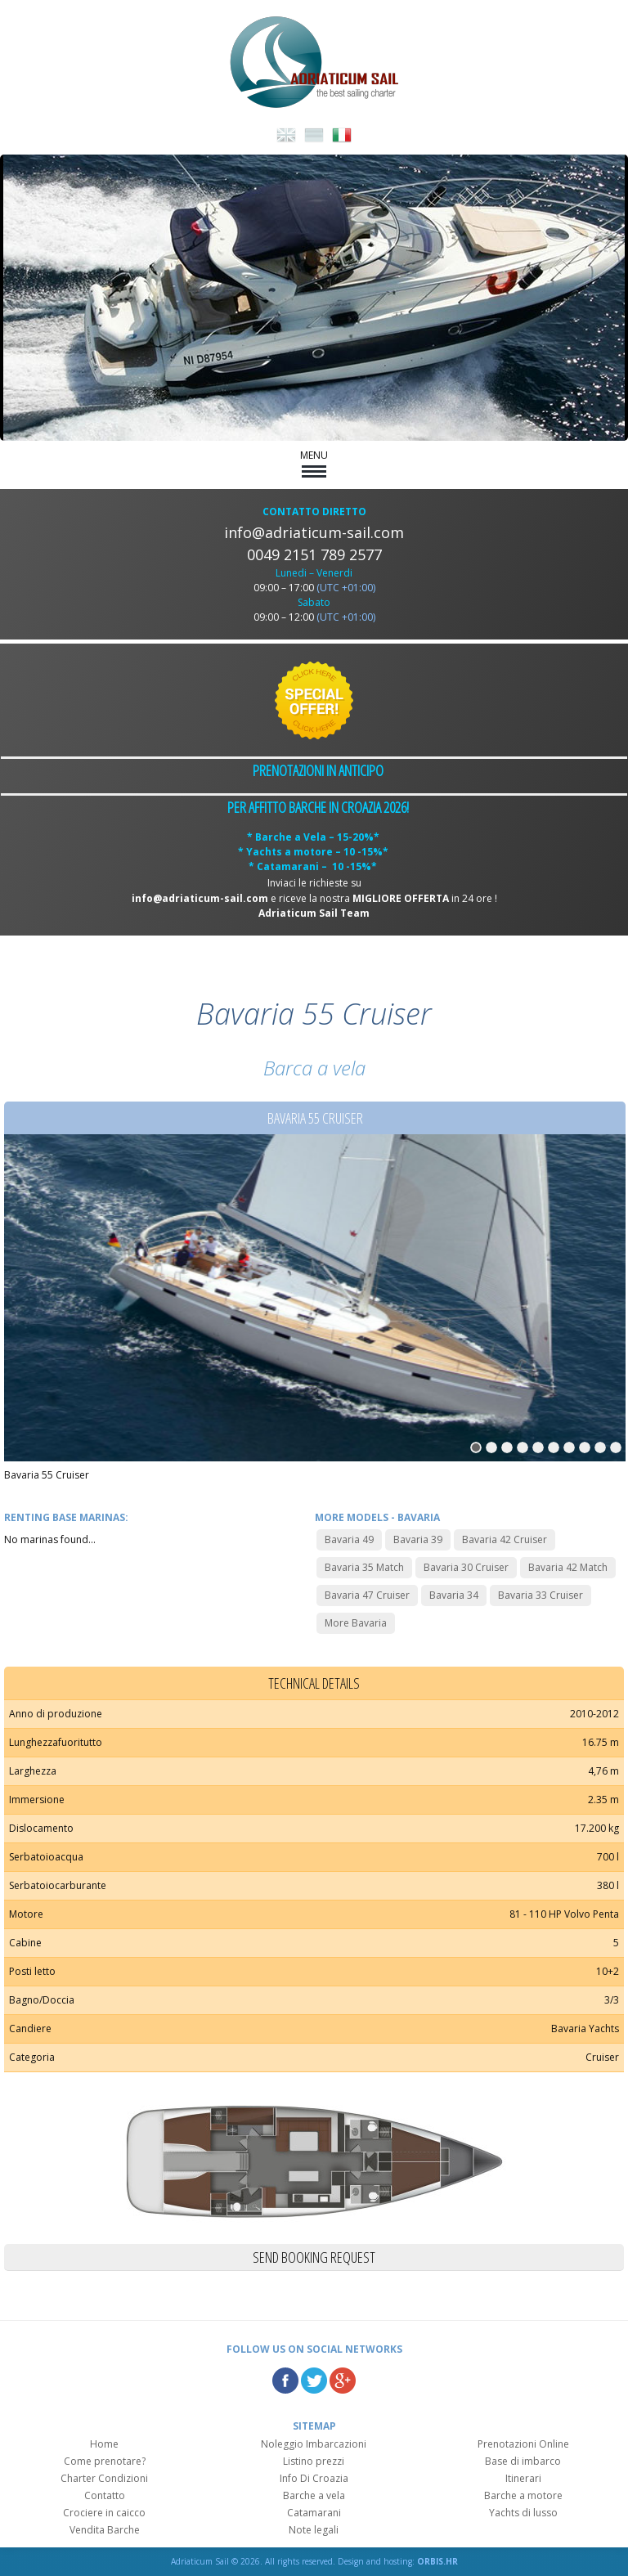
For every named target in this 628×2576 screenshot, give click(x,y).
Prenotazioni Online (523, 2444)
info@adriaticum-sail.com (314, 532)
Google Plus (343, 2380)
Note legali (314, 2530)
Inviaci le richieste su (314, 883)
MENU (314, 463)
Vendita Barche (105, 2530)
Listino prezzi (313, 2461)
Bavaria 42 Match (568, 1567)
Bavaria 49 (349, 1539)
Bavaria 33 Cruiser (540, 1595)
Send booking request (314, 2257)
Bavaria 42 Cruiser (504, 1539)
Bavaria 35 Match (364, 1567)
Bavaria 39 (417, 1539)
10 (615, 1447)
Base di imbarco (523, 2461)
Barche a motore (523, 2495)
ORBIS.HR (437, 2561)
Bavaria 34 (453, 1595)
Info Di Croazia (314, 2478)
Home (104, 2444)
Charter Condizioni (104, 2478)
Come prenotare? (105, 2461)
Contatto (104, 2495)
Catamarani (314, 2513)
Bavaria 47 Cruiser (367, 1595)
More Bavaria (356, 1623)
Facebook (285, 2380)
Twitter (314, 2380)
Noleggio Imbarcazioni (313, 2444)
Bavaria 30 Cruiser (466, 1567)
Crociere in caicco (104, 2513)
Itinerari (523, 2478)
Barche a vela (314, 2495)
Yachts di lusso (523, 2513)
